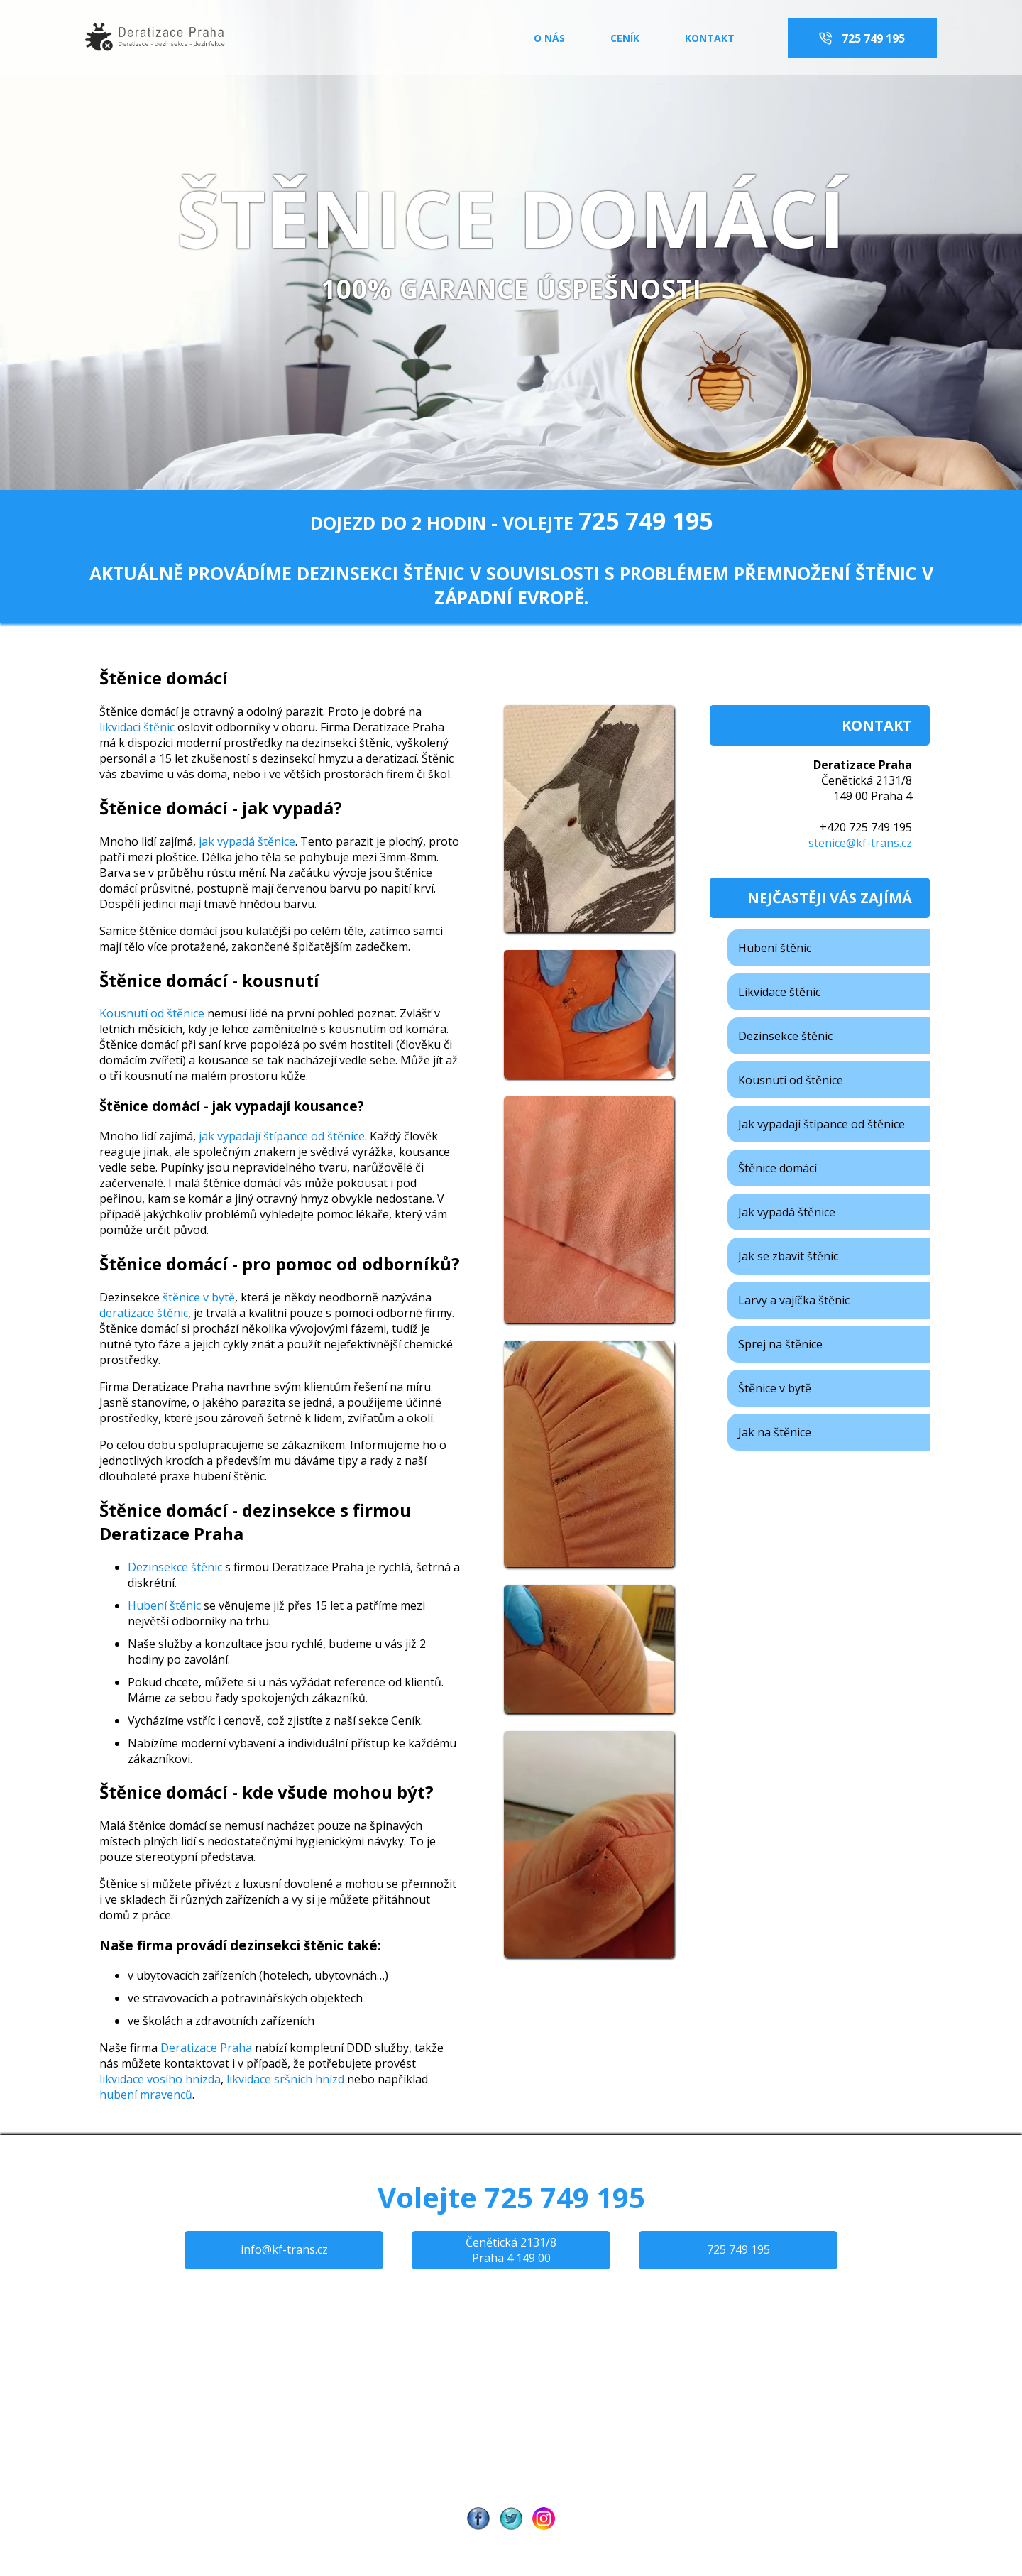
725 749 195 (872, 38)
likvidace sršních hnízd (285, 2079)
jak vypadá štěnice (247, 841)
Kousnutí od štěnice (151, 1013)
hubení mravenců (145, 2094)
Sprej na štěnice (780, 1344)
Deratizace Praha (206, 2048)
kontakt (710, 38)
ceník (626, 38)
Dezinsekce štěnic (175, 1567)
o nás (549, 38)
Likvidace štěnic (779, 992)
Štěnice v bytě (774, 1388)
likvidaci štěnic (138, 727)
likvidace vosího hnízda (160, 2079)
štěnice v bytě (199, 1297)
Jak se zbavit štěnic (788, 1256)
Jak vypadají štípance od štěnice (821, 1124)
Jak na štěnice (774, 1432)
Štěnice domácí (777, 1168)
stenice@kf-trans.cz (860, 843)
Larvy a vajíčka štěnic (794, 1300)
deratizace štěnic (143, 1313)
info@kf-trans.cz (284, 2249)
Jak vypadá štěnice (786, 1212)
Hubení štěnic (164, 1605)
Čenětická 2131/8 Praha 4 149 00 (511, 2250)
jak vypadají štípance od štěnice (282, 1136)
